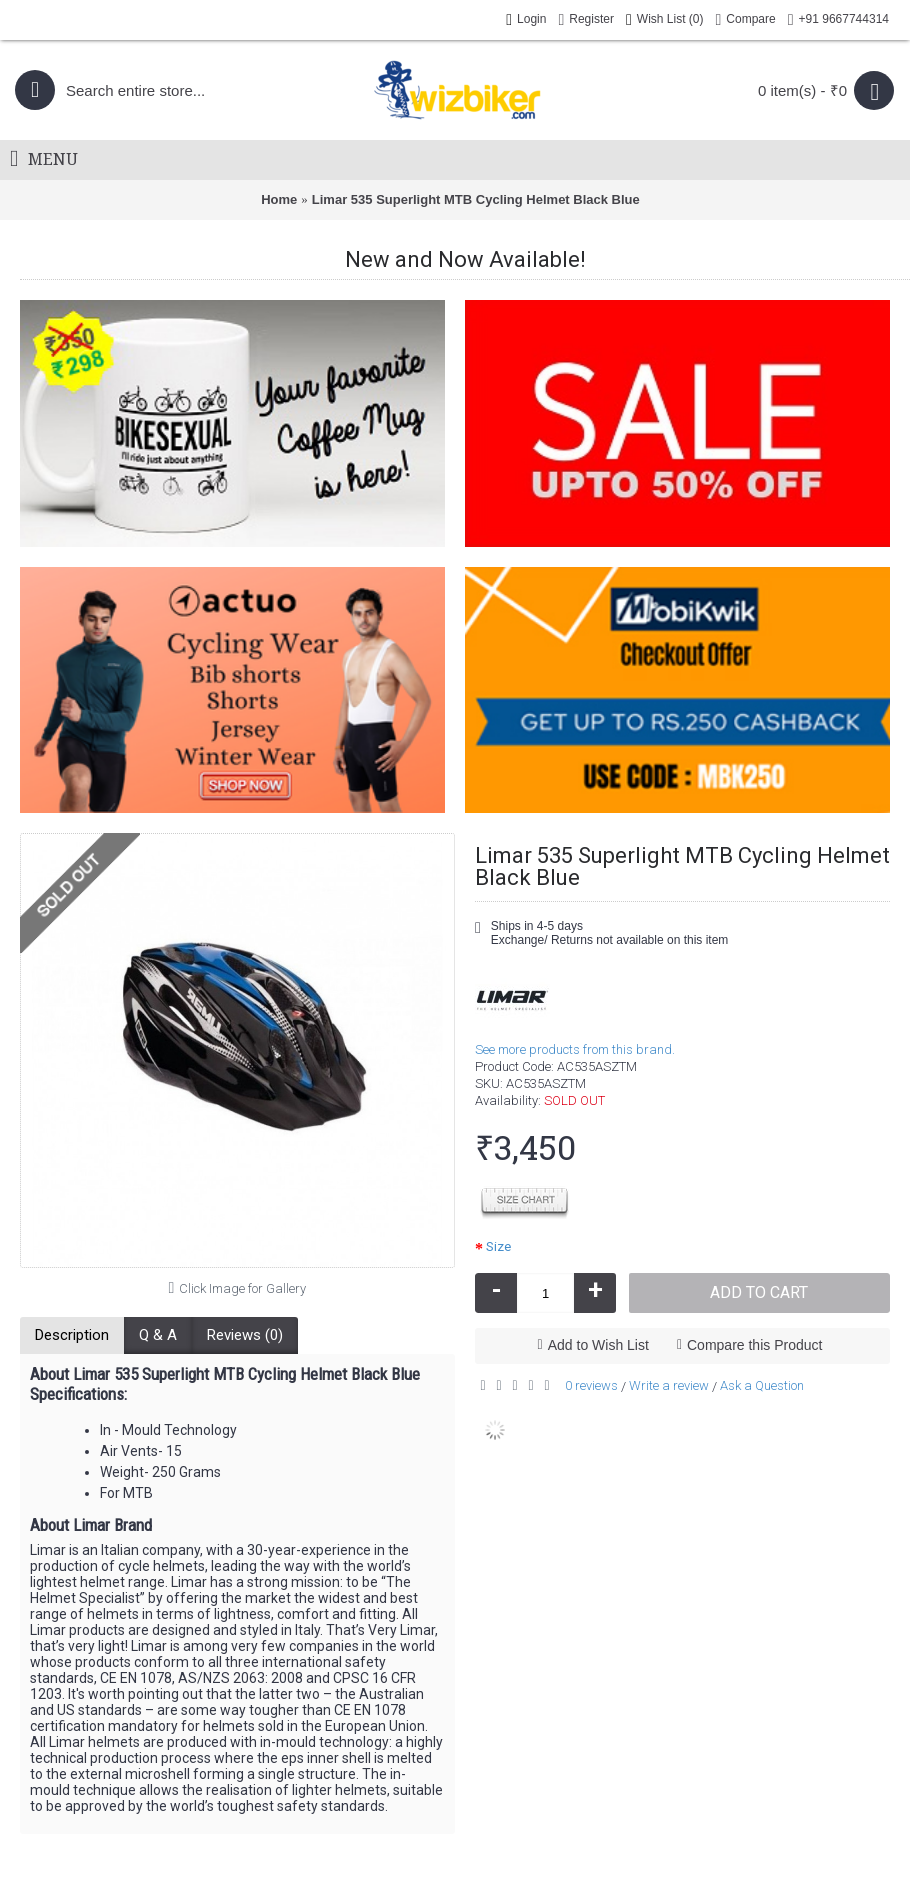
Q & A (158, 1335)
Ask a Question (762, 1385)
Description (72, 1335)
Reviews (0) (245, 1335)
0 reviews (591, 1385)
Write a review (669, 1385)
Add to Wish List (598, 1345)
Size (498, 1246)
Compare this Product (754, 1345)
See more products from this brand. (575, 1049)
